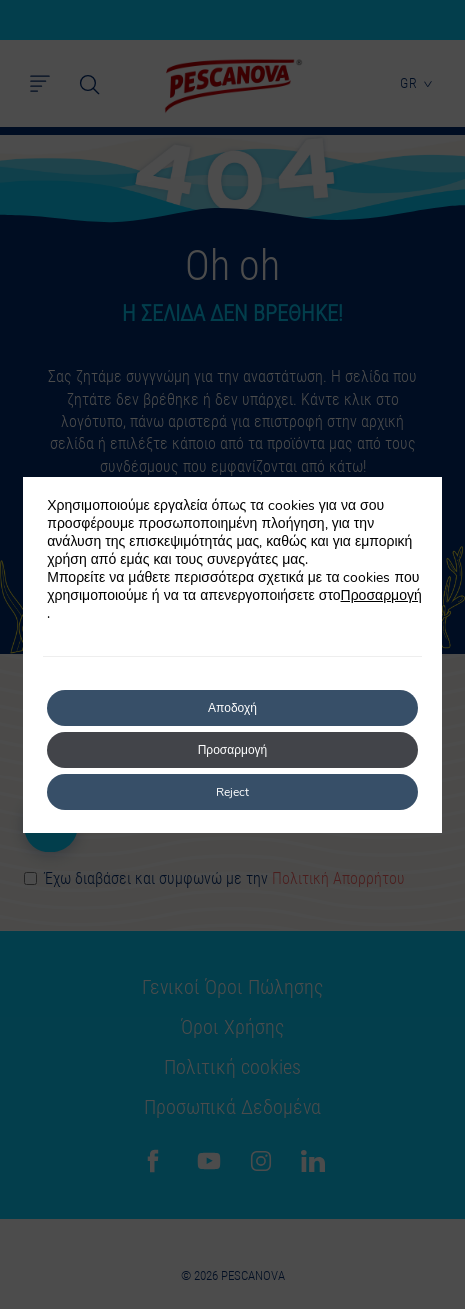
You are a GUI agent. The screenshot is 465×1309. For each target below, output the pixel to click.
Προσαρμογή (381, 596)
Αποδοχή (232, 708)
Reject (232, 792)
